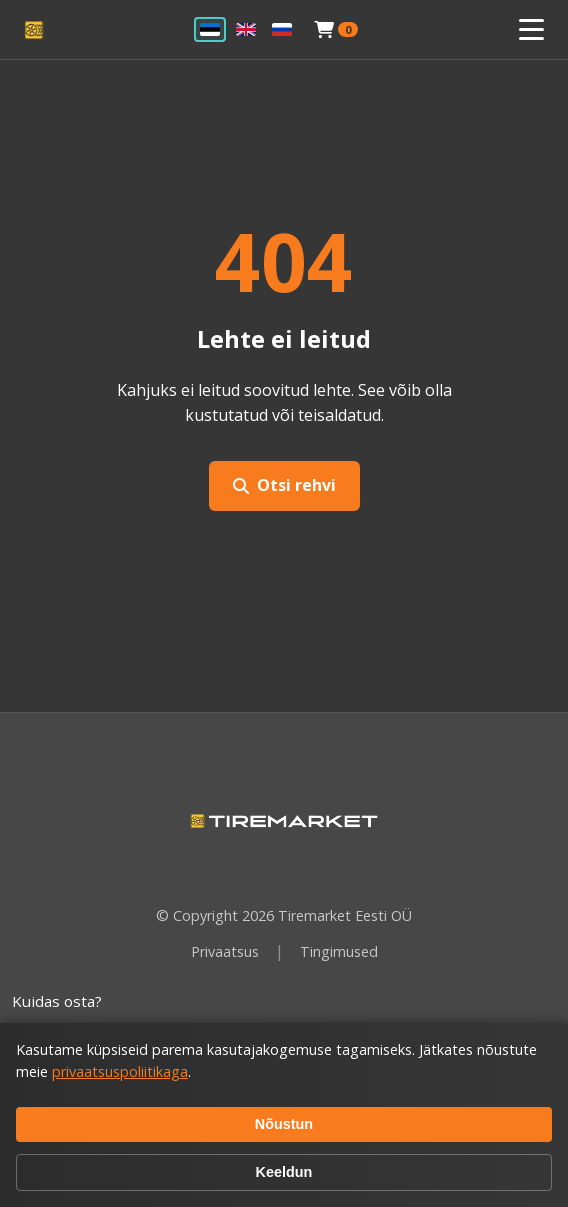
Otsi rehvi (284, 485)
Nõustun (284, 1124)
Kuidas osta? (57, 1001)
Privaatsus (225, 951)
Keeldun (284, 1172)
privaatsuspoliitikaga (120, 1071)
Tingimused (339, 951)
